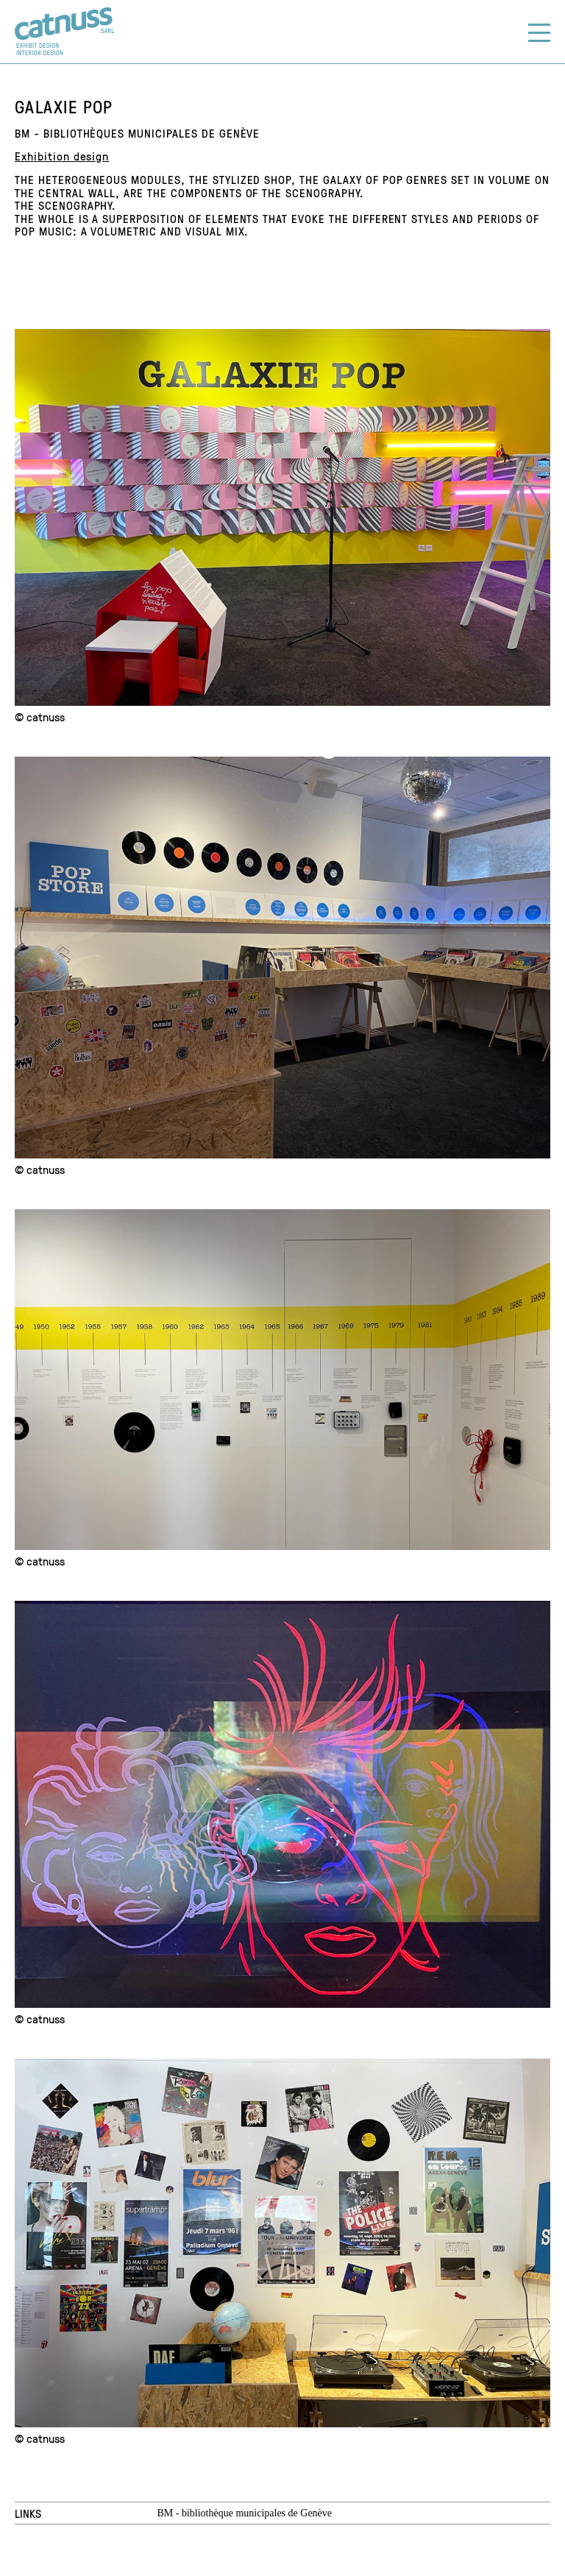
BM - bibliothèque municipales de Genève (244, 2513)
